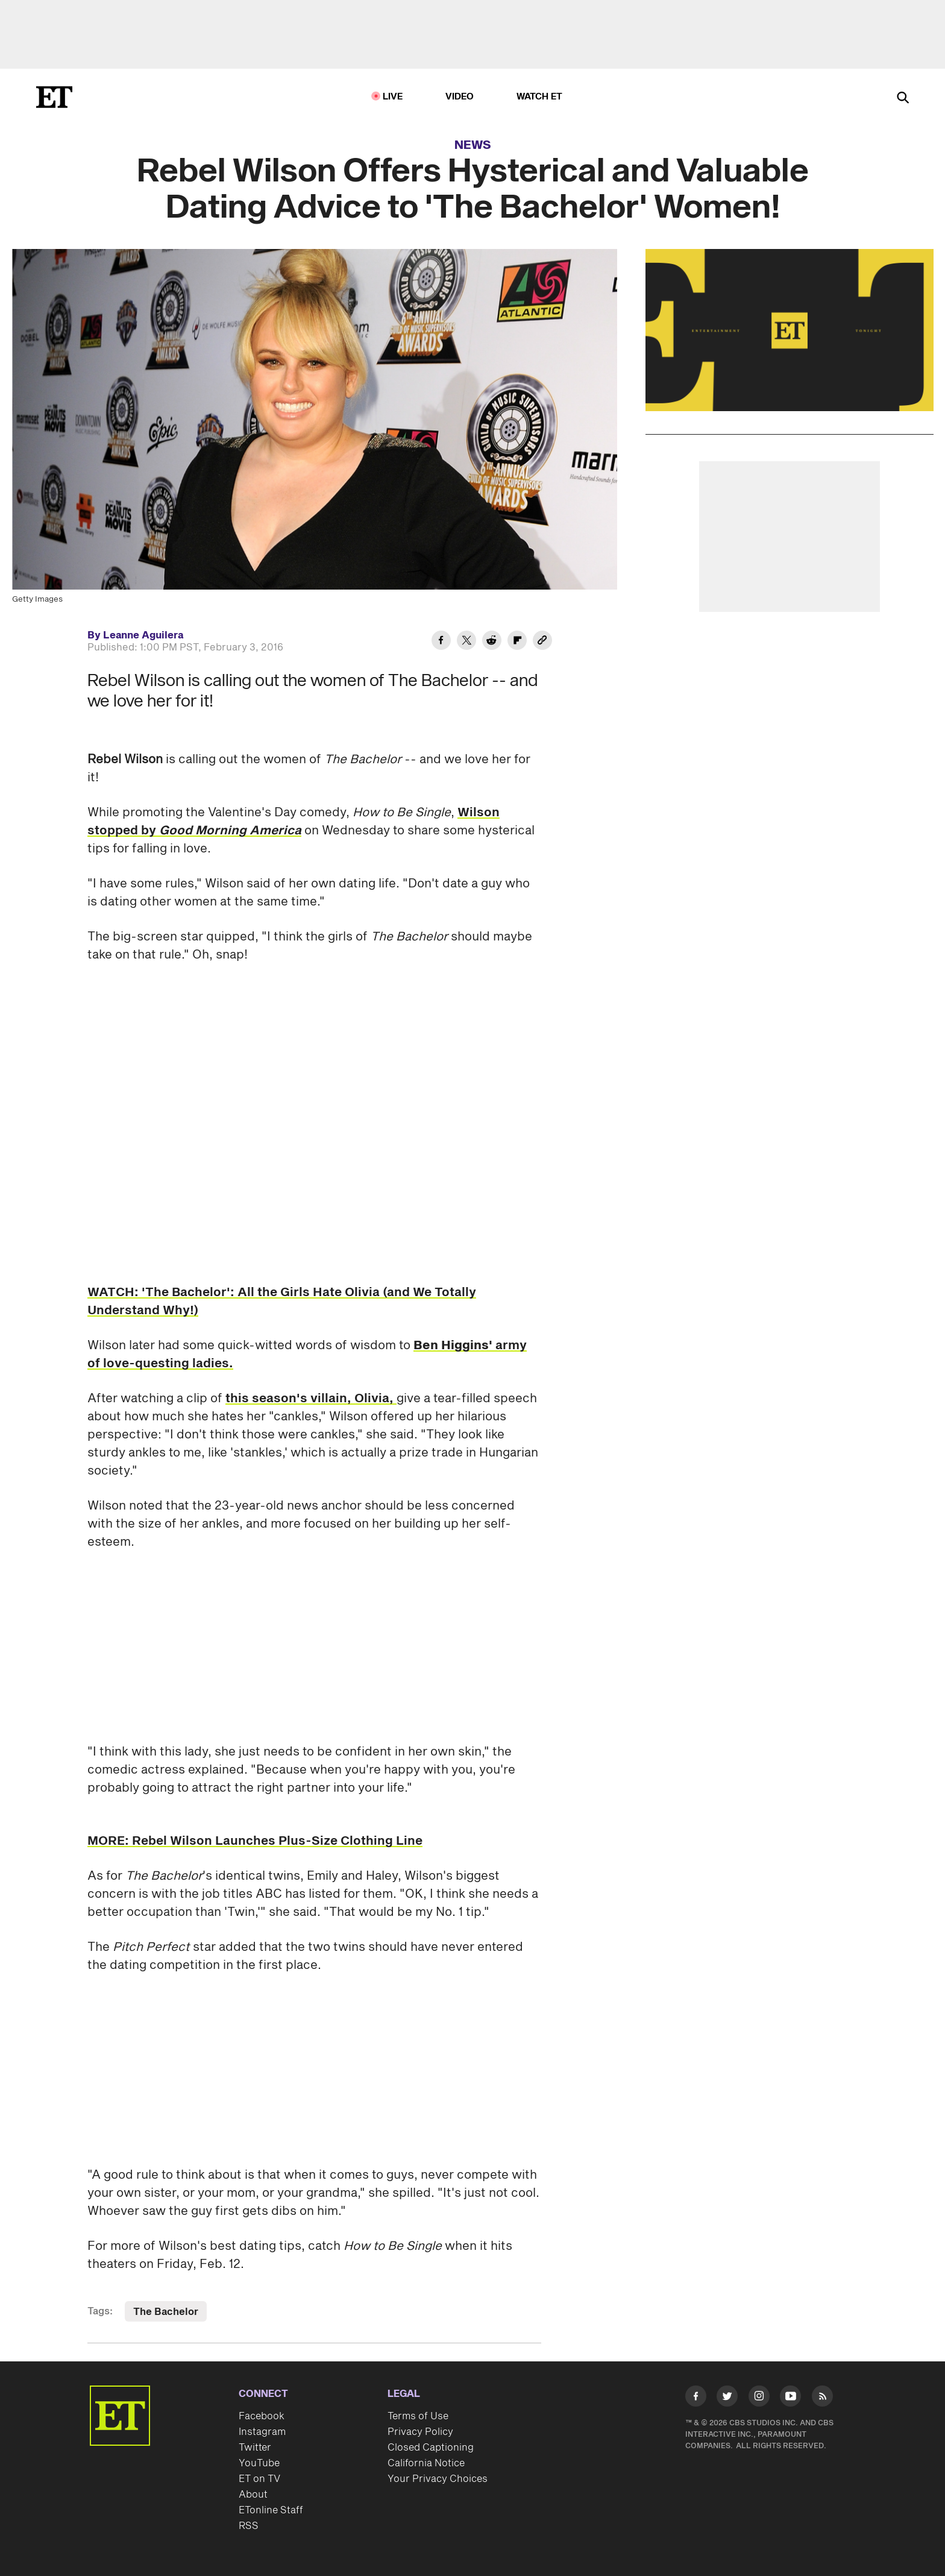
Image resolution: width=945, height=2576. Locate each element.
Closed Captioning (431, 2447)
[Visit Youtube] (790, 2398)
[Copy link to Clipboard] (542, 642)
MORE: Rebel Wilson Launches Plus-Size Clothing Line (254, 1841)
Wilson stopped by (293, 822)
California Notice (426, 2463)
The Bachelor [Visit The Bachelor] (165, 2312)
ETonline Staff (271, 2510)
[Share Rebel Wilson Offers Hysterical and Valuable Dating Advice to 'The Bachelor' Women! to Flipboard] (517, 642)
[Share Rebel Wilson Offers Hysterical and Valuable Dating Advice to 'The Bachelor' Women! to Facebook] (441, 642)
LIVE (393, 97)
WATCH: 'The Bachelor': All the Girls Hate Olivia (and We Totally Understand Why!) (281, 1301)
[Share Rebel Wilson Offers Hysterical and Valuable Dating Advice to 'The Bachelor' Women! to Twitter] (466, 642)
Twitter (255, 2447)
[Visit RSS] (822, 2398)
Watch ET (539, 97)
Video (459, 97)
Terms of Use (418, 2416)
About (253, 2494)
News (472, 145)
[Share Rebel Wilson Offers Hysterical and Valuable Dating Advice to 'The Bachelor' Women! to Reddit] (492, 642)
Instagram (262, 2432)
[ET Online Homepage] (54, 97)
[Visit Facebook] (695, 2398)
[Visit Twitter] (727, 2398)
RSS (249, 2526)
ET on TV (259, 2479)
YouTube (259, 2463)
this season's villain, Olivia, (311, 1399)
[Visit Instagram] (759, 2398)
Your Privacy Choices (438, 2479)
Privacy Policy (420, 2432)
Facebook (261, 2416)
